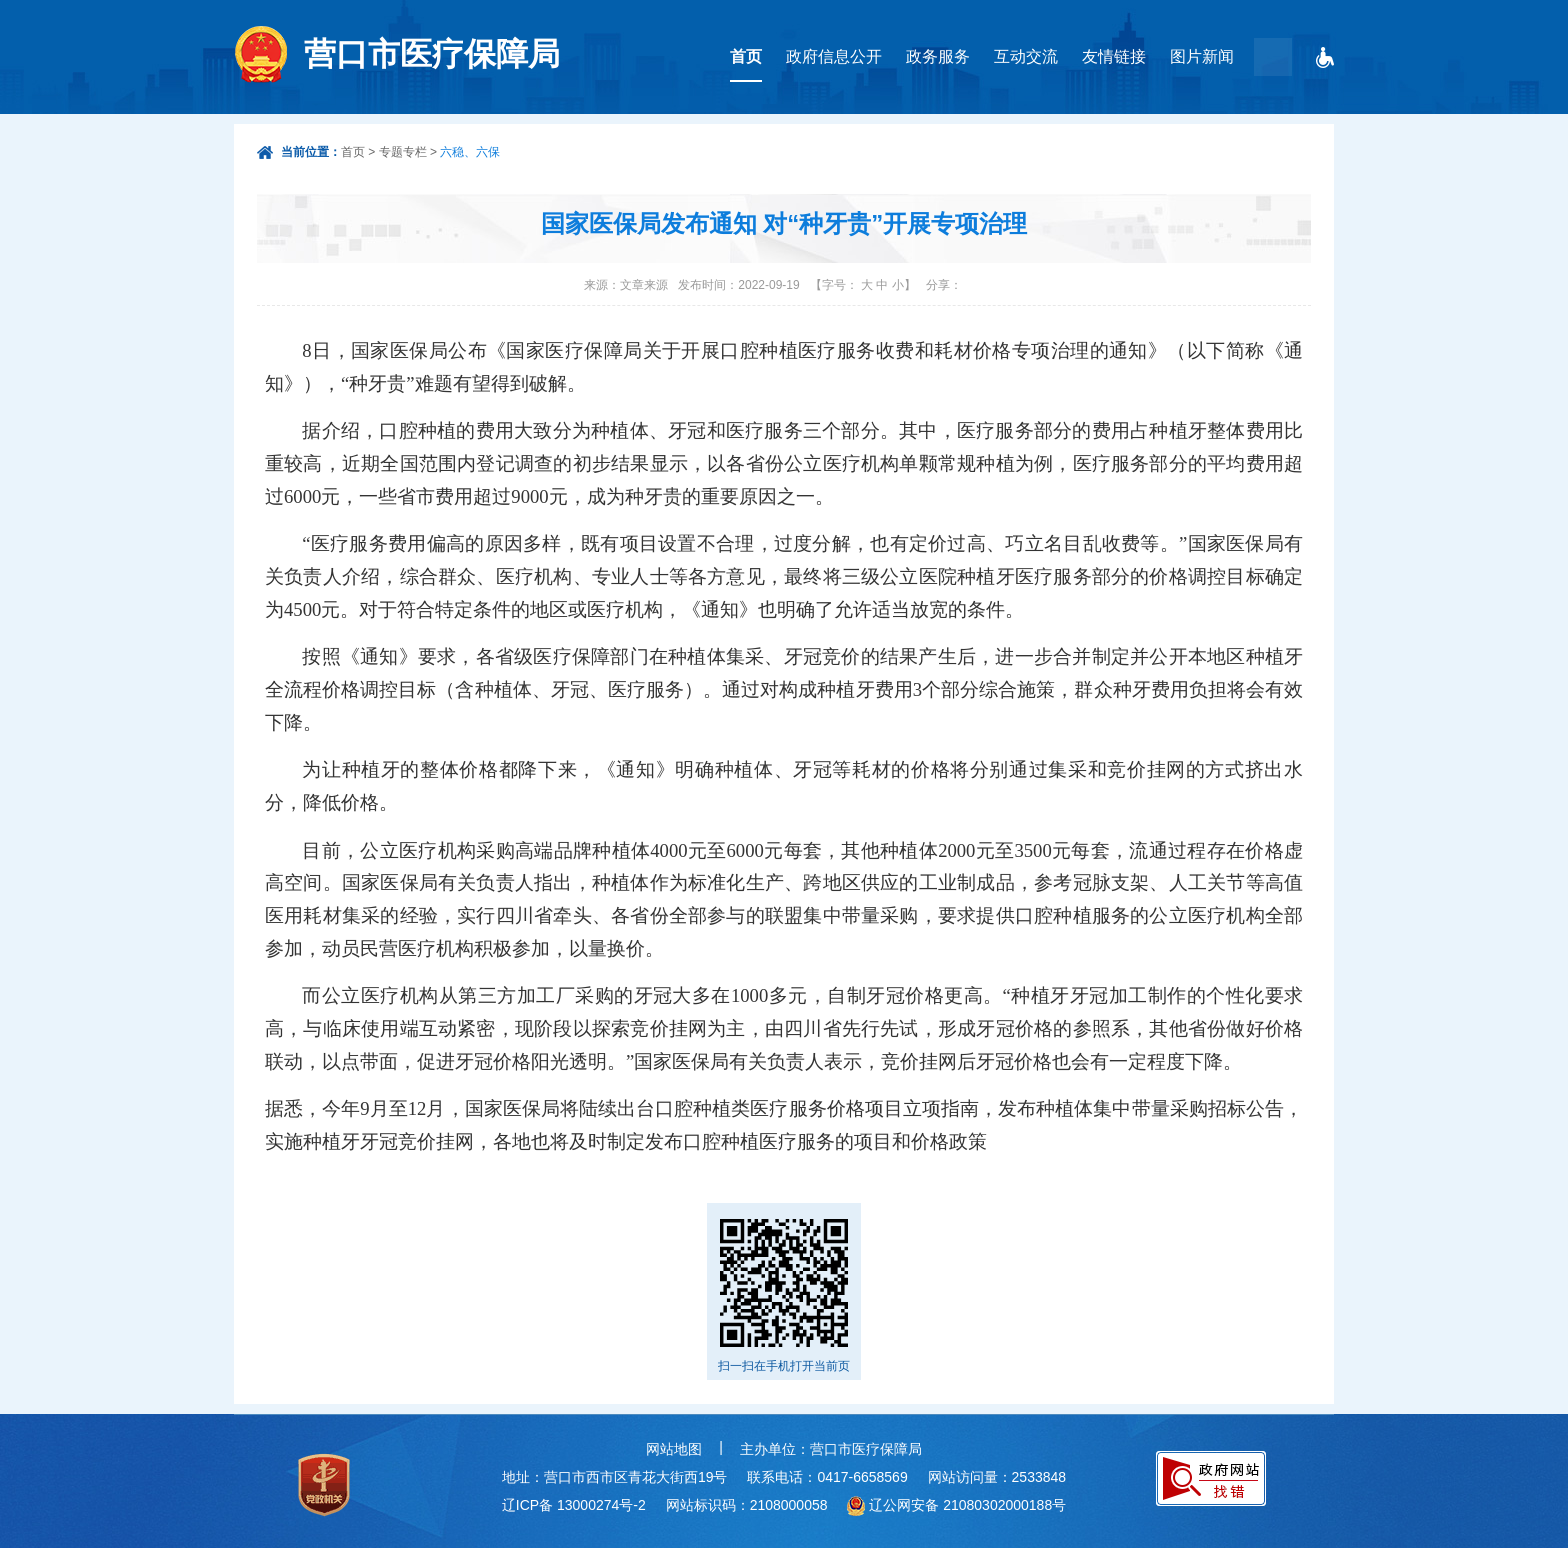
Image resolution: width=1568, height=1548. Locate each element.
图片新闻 (1202, 56)
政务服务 (938, 56)
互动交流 (1026, 56)
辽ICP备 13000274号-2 (574, 1505)
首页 (746, 56)
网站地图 (674, 1449)
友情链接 (1114, 56)
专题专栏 (403, 152)
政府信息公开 (834, 56)
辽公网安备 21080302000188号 (967, 1505)
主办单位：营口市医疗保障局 (831, 1449)
